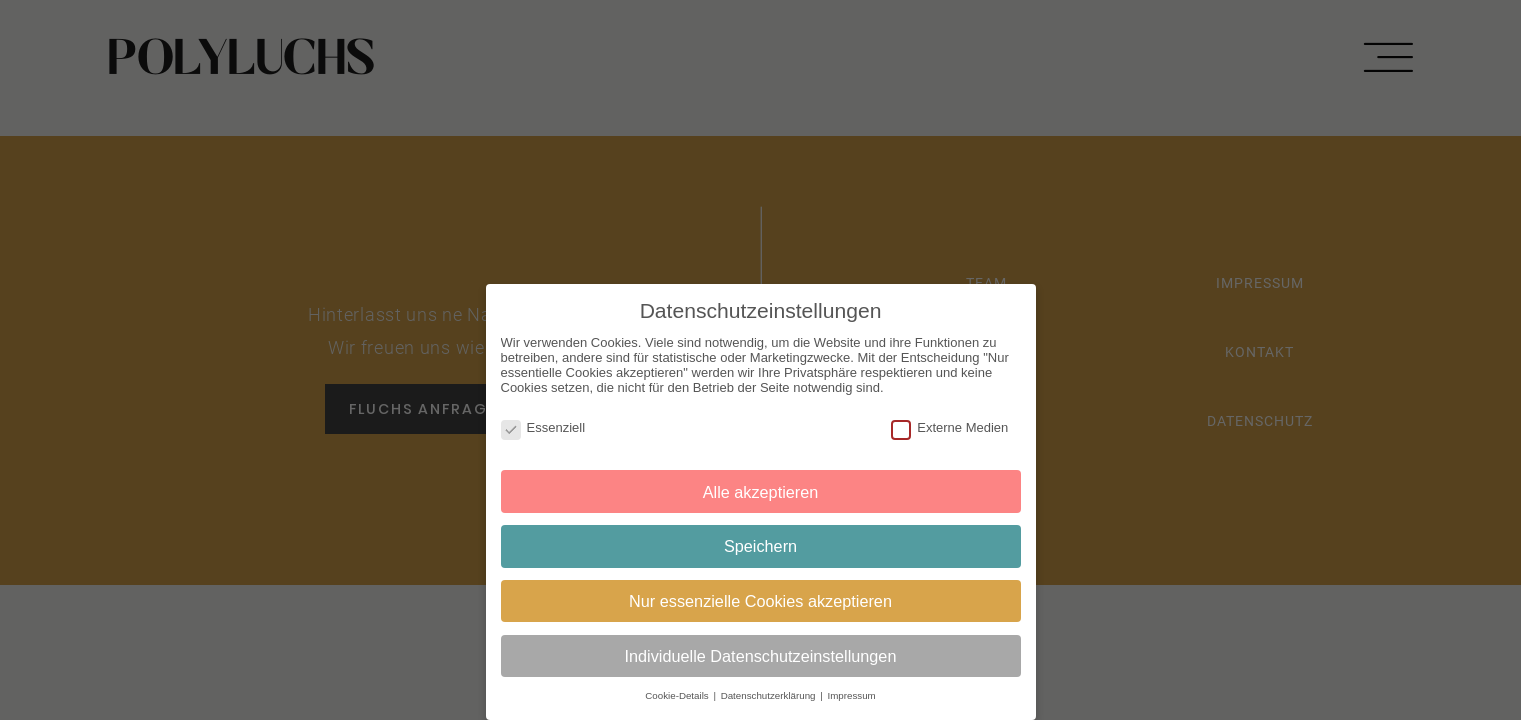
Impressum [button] (851, 695)
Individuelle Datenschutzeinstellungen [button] (761, 655)
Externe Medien (949, 426)
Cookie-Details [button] (678, 695)
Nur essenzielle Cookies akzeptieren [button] (760, 600)
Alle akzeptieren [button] (761, 491)
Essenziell (543, 426)
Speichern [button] (760, 546)
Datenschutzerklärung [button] (770, 695)
